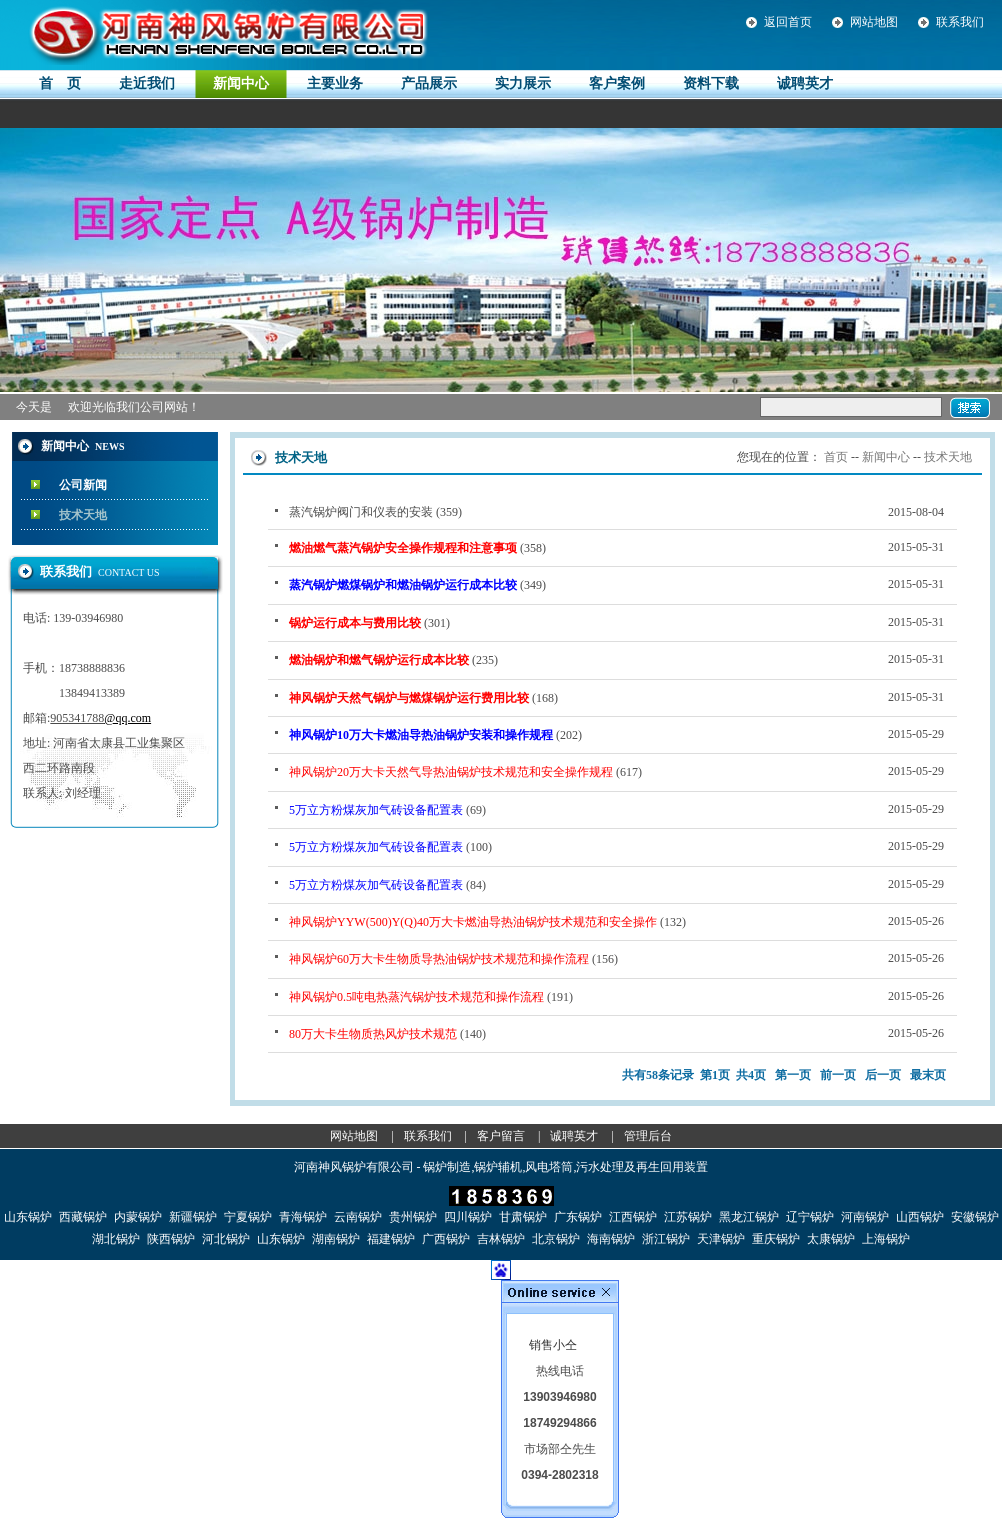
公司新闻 (83, 485)
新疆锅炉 (193, 1217)
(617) (616, 771)
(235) (616, 659)
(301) (616, 622)
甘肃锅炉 (523, 1217)
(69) (616, 809)
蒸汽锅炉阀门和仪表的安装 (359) (616, 512)
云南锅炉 (358, 1217)
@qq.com (127, 718)
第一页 (793, 1075)
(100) (616, 846)
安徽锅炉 (975, 1217)
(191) (616, 996)
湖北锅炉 (116, 1239)
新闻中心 (886, 457)
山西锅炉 (920, 1217)
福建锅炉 (391, 1239)
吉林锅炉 (501, 1239)
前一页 (838, 1075)
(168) (616, 697)
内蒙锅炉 (138, 1217)
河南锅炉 (865, 1217)
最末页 (928, 1075)
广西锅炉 (446, 1239)
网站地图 (874, 22)
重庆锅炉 (776, 1239)
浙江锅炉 (666, 1239)
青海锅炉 (303, 1217)
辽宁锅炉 (810, 1217)
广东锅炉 (578, 1217)
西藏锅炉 (83, 1217)
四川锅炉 (468, 1217)
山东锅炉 (28, 1217)
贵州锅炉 (413, 1217)
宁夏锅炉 (248, 1217)
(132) (616, 921)
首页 (836, 457)
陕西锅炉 (171, 1239)
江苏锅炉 (688, 1217)
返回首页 (788, 22)
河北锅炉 (226, 1239)
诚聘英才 (574, 1136)
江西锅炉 (633, 1217)
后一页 (883, 1075)
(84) (616, 884)
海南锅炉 (611, 1239)
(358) (616, 547)
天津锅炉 (721, 1239)
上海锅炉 (886, 1239)
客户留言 (501, 1136)
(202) (616, 734)
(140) (616, 1033)
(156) (616, 958)
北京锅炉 (556, 1239)
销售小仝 (553, 1345)
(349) (616, 584)
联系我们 (960, 22)
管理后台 (648, 1136)
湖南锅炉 (336, 1239)
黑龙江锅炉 (749, 1217)
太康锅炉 (831, 1239)
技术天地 (83, 515)
